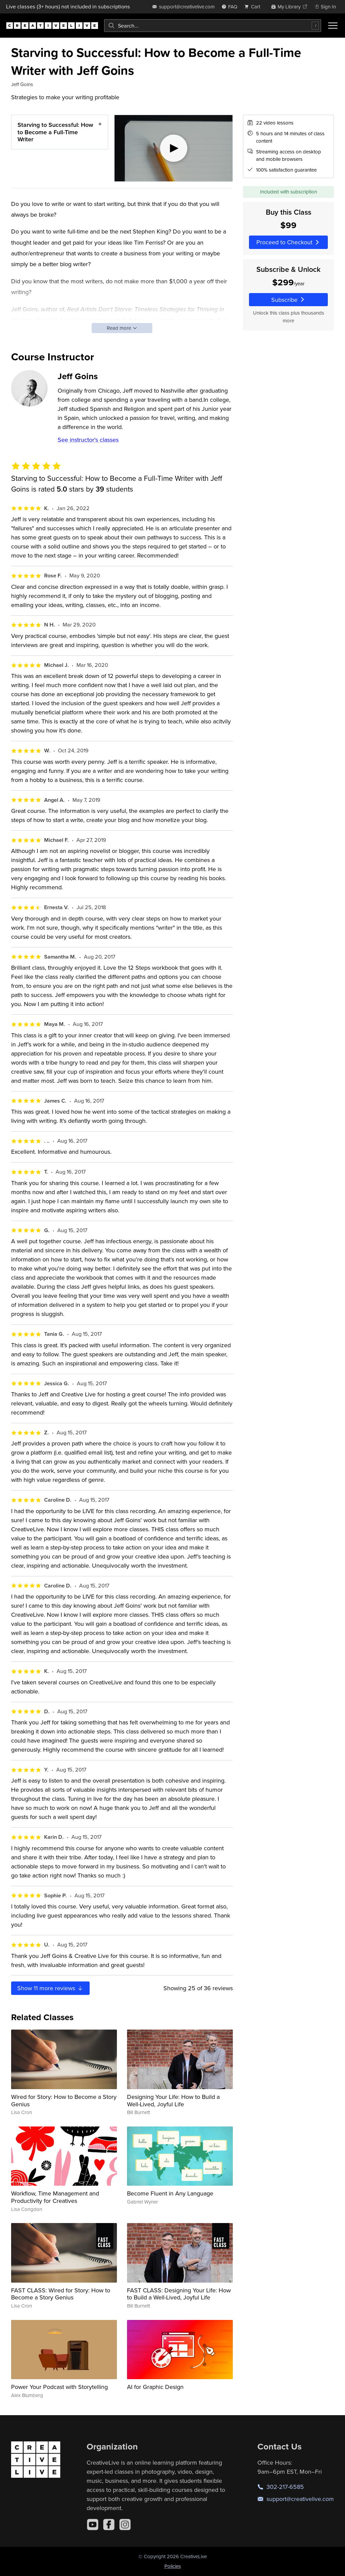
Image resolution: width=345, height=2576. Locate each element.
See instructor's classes (88, 439)
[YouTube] (93, 2524)
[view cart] (254, 6)
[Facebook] (109, 2524)
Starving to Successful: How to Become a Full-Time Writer (55, 131)
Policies (172, 2566)
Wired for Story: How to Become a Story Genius (64, 2100)
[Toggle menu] (333, 26)
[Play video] (174, 148)
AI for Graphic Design (155, 2387)
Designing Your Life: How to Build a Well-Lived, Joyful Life (173, 2100)
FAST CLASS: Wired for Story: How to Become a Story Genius (60, 2294)
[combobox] (212, 26)
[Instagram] (125, 2524)
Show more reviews (50, 1988)
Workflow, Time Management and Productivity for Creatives (55, 2197)
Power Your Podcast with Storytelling (59, 2387)
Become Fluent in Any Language (170, 2193)
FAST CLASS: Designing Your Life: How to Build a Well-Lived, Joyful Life (179, 2294)
